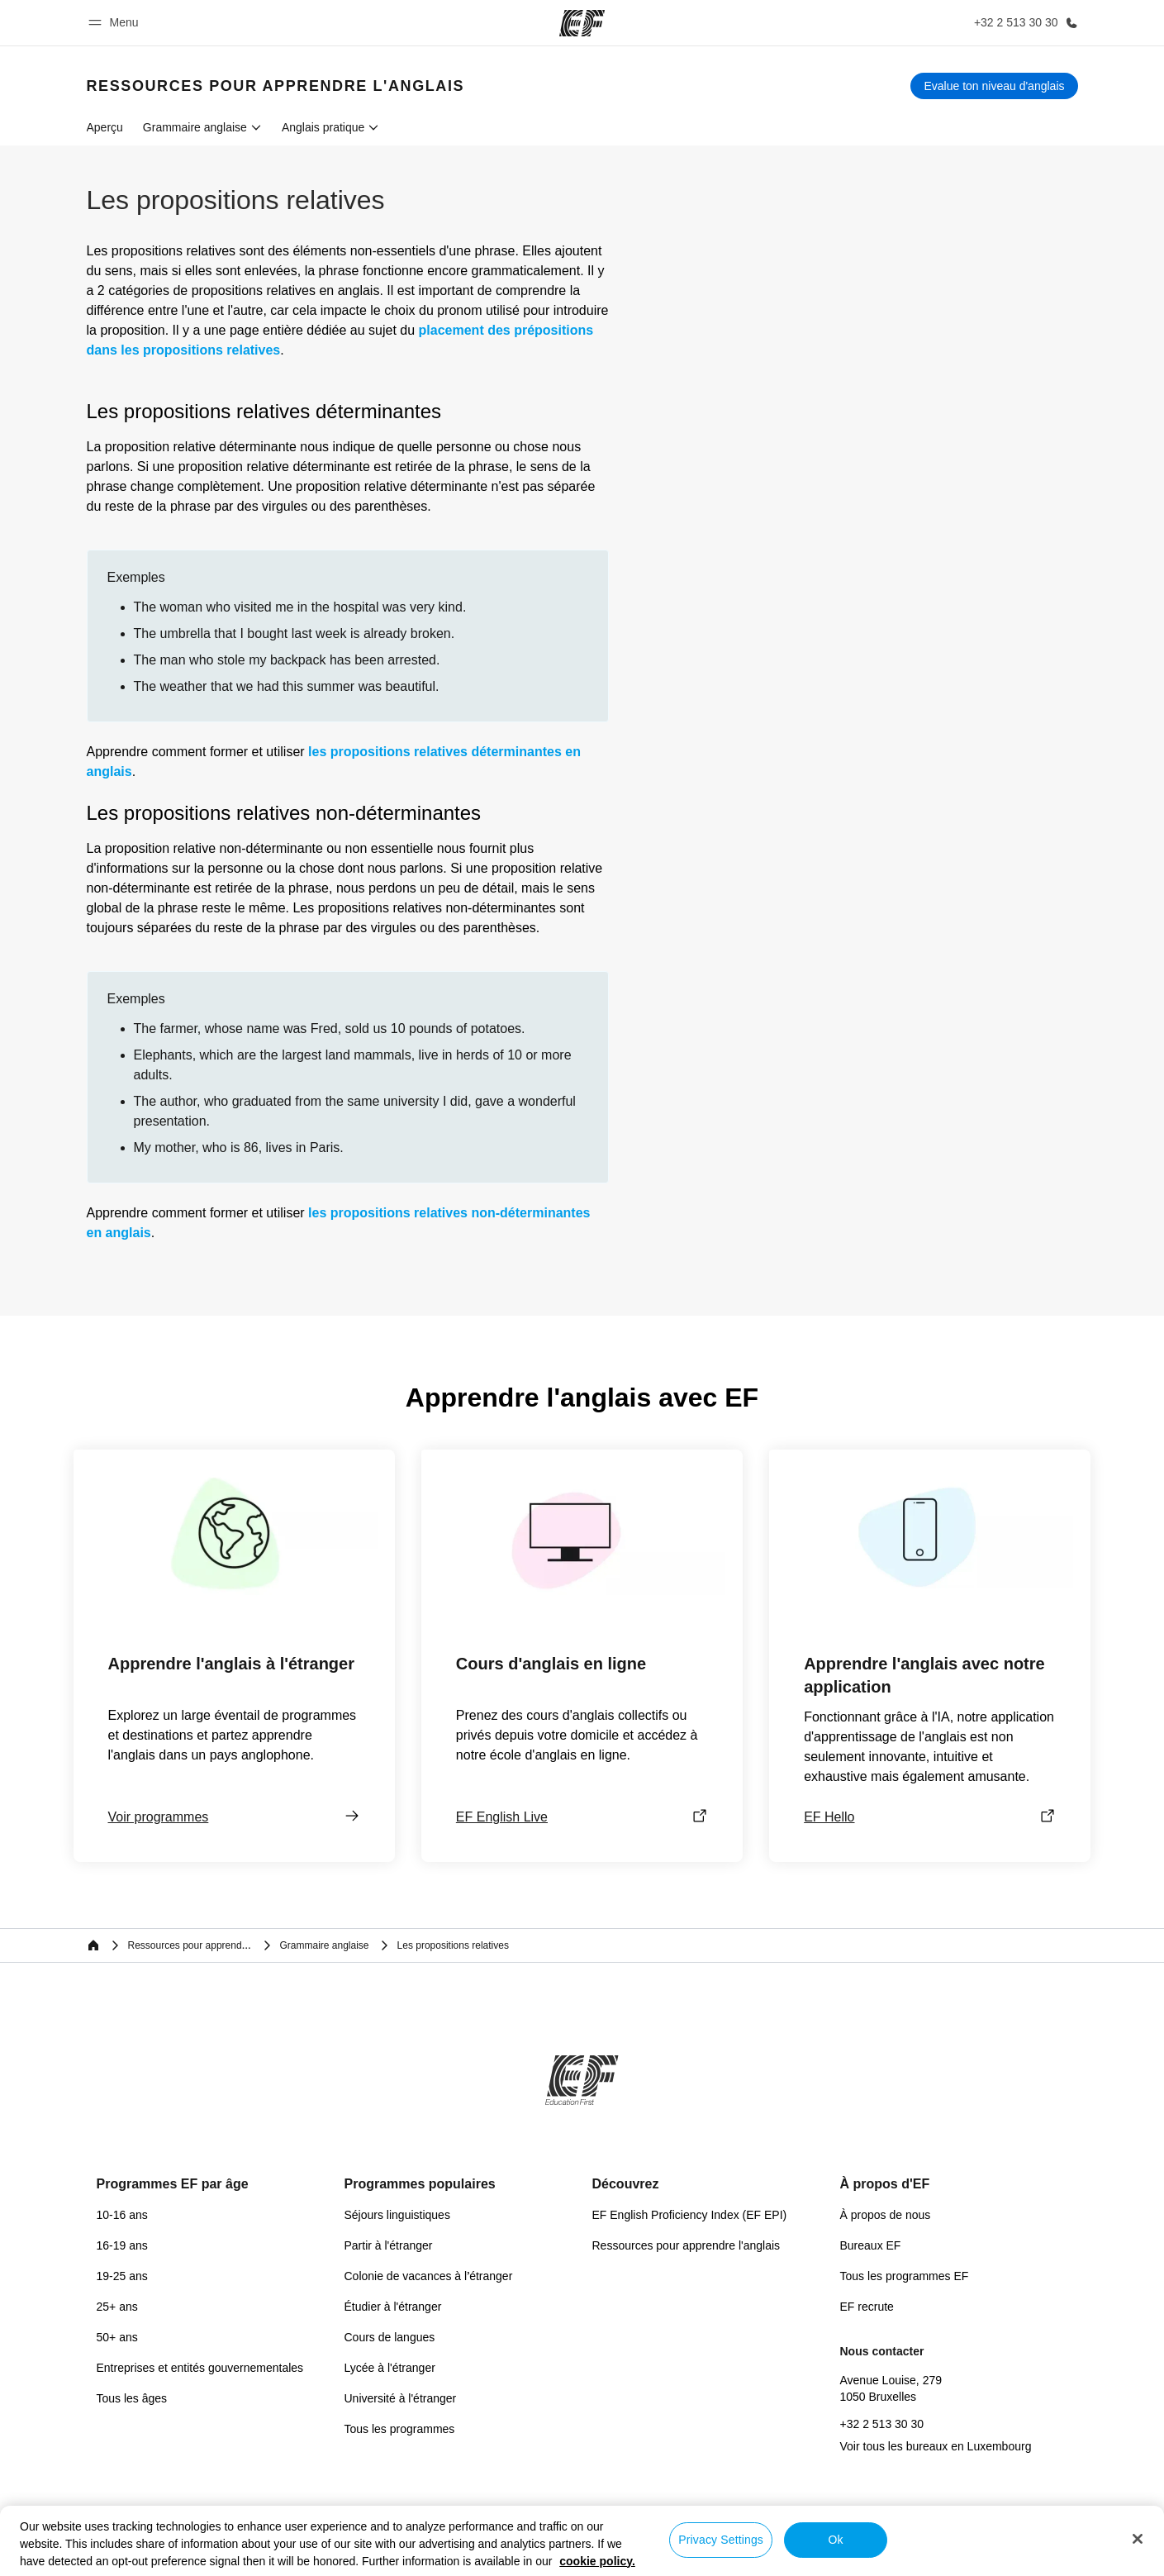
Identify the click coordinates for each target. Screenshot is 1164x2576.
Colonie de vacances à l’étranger (428, 2276)
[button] (116, 22)
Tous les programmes (399, 2429)
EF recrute (867, 2306)
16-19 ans (122, 2245)
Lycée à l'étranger (389, 2367)
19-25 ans (122, 2276)
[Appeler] (1022, 22)
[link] (276, 86)
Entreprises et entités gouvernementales (200, 2367)
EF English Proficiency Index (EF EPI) (689, 2214)
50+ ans (117, 2337)
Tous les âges (132, 2398)
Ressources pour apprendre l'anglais (686, 2245)
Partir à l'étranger (388, 2245)
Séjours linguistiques (397, 2214)
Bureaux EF (870, 2245)
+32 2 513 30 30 (882, 2424)
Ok (836, 2539)
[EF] (582, 23)
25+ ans (117, 2306)
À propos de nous (885, 2214)
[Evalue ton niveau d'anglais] (993, 86)
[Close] (1137, 2539)
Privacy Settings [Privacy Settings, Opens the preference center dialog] (720, 2539)
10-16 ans (122, 2214)
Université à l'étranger (400, 2398)
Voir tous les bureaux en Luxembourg (936, 2446)
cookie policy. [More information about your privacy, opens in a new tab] (597, 2561)
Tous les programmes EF (904, 2276)
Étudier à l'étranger (393, 2306)
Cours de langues (389, 2337)
